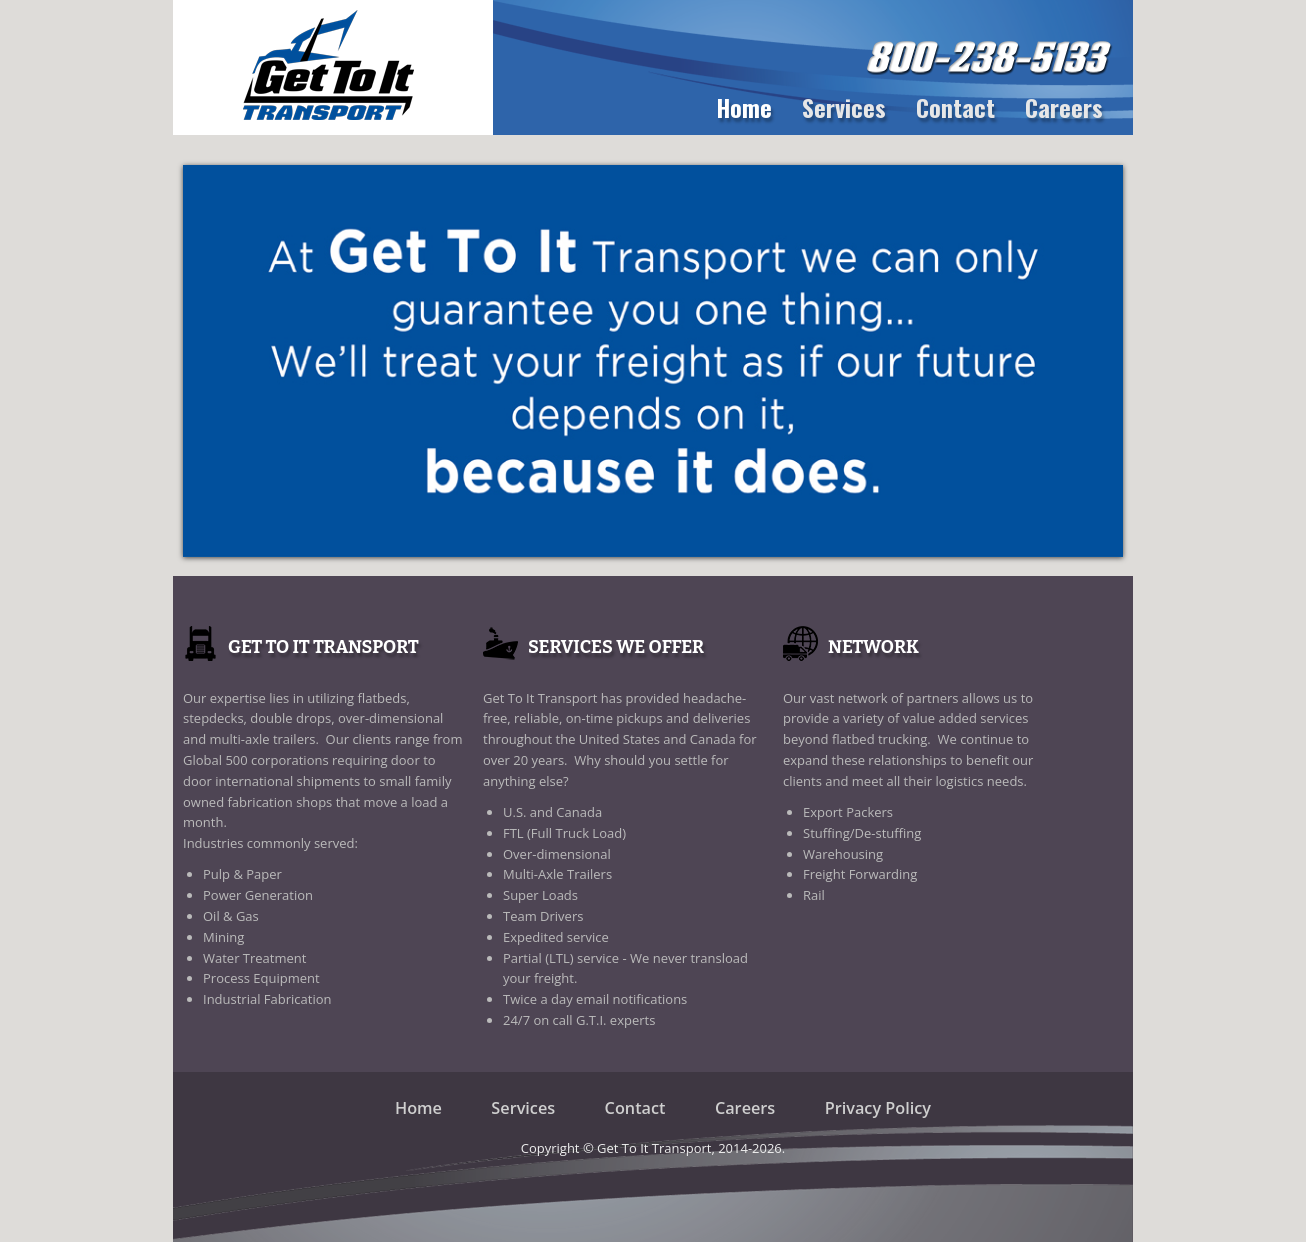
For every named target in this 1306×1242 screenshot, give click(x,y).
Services (844, 107)
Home (744, 107)
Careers (1064, 107)
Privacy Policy (878, 1108)
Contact (955, 107)
